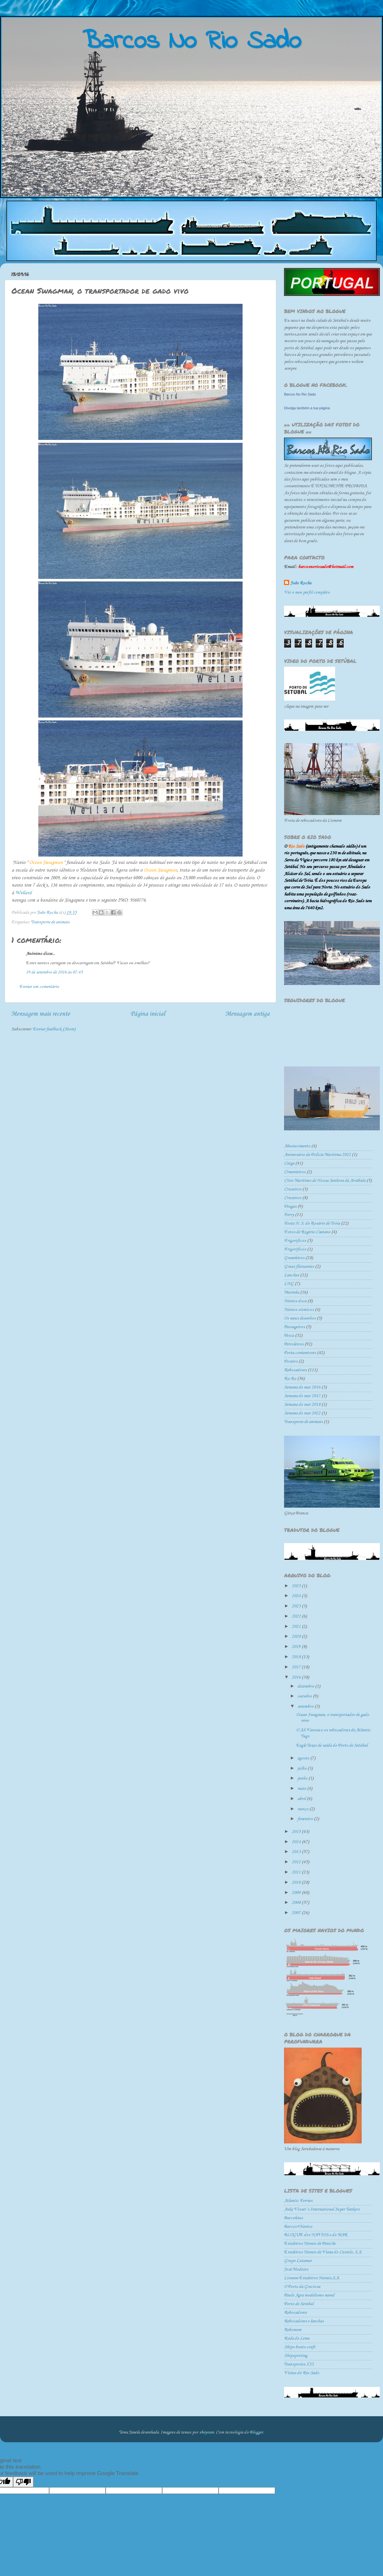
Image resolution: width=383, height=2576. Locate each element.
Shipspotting (295, 2355)
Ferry (289, 1215)
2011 (297, 1872)
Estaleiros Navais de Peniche (309, 2243)
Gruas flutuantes (299, 1266)
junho (302, 1778)
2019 (297, 1646)
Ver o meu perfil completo (307, 592)
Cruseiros (292, 1189)
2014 (297, 1842)
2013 (297, 1852)
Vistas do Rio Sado (301, 2373)
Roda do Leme (296, 2338)
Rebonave (292, 2330)
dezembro (306, 1686)
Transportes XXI (299, 2364)
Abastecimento (297, 1146)
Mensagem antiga (247, 1014)
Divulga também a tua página (307, 408)
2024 (297, 1596)
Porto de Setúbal (298, 2304)
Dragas (290, 1206)
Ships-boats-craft (299, 2347)
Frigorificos (295, 1240)
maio (302, 1788)
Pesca (289, 1335)
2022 (297, 1616)
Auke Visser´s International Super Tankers (322, 2209)
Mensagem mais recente (40, 1014)
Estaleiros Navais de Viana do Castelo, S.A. (323, 2252)
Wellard (23, 893)
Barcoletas (293, 2218)
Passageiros (294, 1327)
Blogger (256, 2432)
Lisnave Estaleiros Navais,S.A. (312, 2278)
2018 (297, 1657)
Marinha (291, 1292)
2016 (297, 1677)
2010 (297, 1882)
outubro (305, 1696)
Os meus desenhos (300, 1318)
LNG (289, 1284)
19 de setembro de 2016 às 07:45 (54, 972)
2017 (297, 1667)
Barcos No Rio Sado (300, 394)
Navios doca (295, 1301)
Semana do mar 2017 (302, 1396)
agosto (303, 1758)
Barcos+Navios (298, 2226)
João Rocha (300, 583)
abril (302, 1799)
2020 (297, 1636)
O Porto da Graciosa (302, 2286)
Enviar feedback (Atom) (54, 1029)
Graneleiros (294, 1258)
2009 (297, 1892)
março (303, 1809)
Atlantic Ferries (298, 2200)
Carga (289, 1163)
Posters (290, 1361)
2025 (297, 1586)
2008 (297, 1902)
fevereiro (305, 1819)
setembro (305, 1706)
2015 (297, 1831)
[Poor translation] (23, 2482)
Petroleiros (294, 1344)
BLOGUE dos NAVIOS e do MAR (315, 2235)
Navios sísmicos (299, 1309)
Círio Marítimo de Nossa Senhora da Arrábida (324, 1180)
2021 (297, 1626)
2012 (297, 1862)
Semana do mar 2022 (302, 1413)
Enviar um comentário (39, 986)
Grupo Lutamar (298, 2261)
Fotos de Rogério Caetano (307, 1232)
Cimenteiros (294, 1172)
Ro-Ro (290, 1378)
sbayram (206, 2432)
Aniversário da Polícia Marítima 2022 (317, 1154)
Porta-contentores (300, 1353)
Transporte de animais (50, 922)
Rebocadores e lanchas (304, 2321)
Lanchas (291, 1275)
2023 (297, 1606)
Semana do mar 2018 (302, 1404)
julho (302, 1768)
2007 (297, 1913)
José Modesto (296, 2269)
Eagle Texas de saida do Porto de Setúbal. (332, 1745)
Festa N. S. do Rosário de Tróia (312, 1223)
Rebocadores (295, 1370)
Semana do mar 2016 (302, 1387)
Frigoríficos (295, 1249)
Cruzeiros (292, 1198)
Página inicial (147, 1014)
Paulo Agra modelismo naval (309, 2295)
